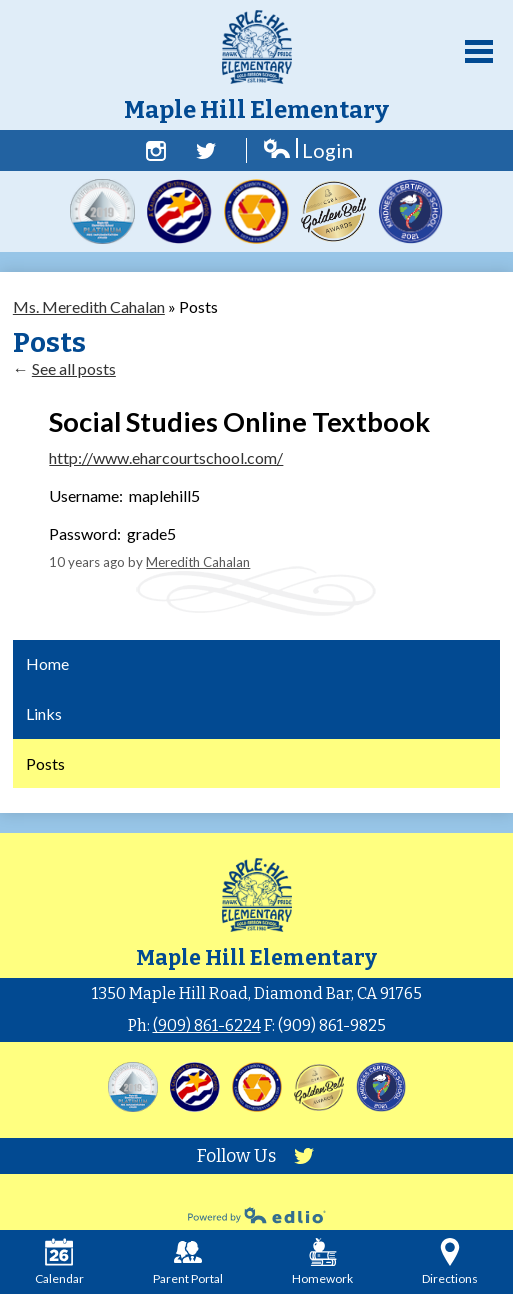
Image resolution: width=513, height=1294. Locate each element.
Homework (322, 1262)
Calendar (59, 1262)
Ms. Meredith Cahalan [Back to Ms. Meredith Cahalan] (89, 306)
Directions (450, 1262)
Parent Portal (188, 1262)
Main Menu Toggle (479, 51)
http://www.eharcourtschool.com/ (166, 457)
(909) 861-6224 (207, 1025)
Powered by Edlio (257, 1215)
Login (307, 150)
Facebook (156, 151)
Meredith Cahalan (198, 562)
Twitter (206, 151)
